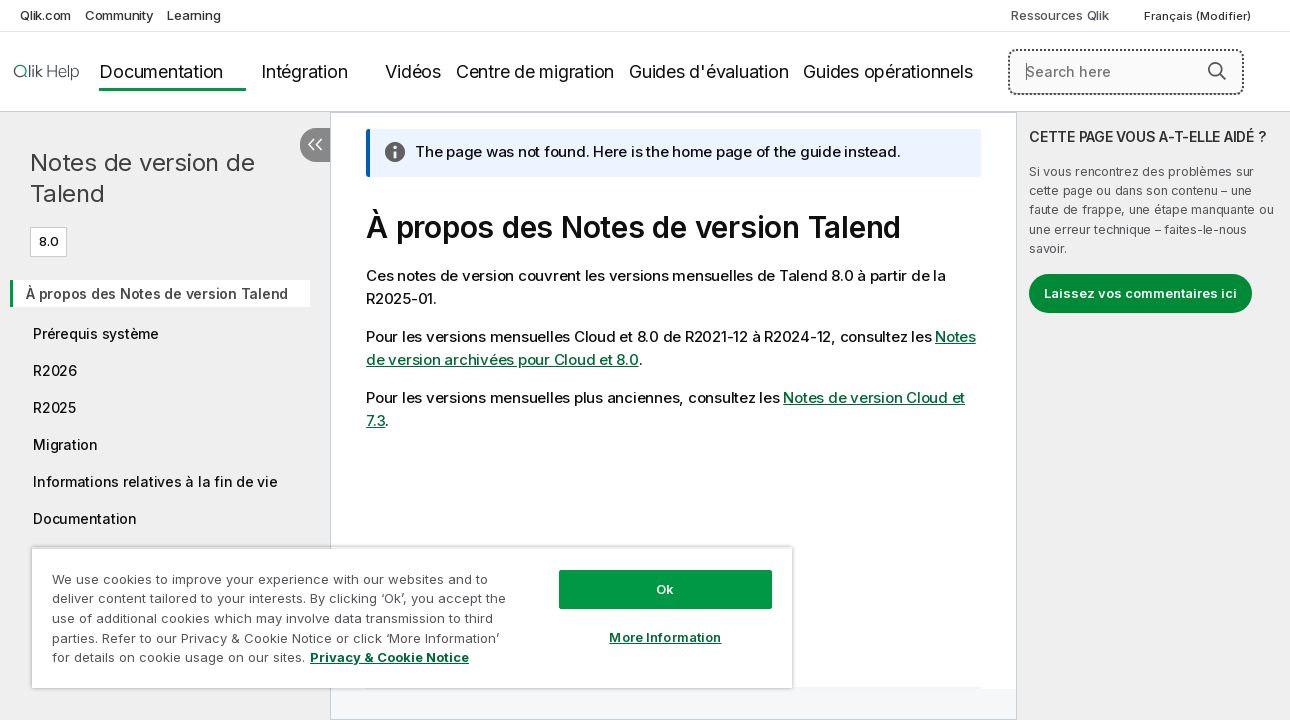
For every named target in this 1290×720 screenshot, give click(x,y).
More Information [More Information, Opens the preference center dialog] (655, 622)
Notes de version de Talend (142, 178)
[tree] (165, 428)
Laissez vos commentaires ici (1140, 293)
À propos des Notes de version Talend (157, 293)
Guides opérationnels (887, 71)
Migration (65, 444)
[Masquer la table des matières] (315, 145)
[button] (1217, 71)
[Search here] (1126, 72)
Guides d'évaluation (708, 71)
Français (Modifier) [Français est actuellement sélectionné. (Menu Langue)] (1199, 16)
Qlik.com (45, 15)
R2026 (55, 370)
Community (119, 15)
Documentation (161, 71)
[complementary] (1153, 416)
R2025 (54, 407)
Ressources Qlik (1059, 15)
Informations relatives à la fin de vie (155, 481)
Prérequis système (96, 333)
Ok (655, 574)
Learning (193, 15)
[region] (406, 610)
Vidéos (413, 71)
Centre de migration (535, 71)
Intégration (304, 71)
